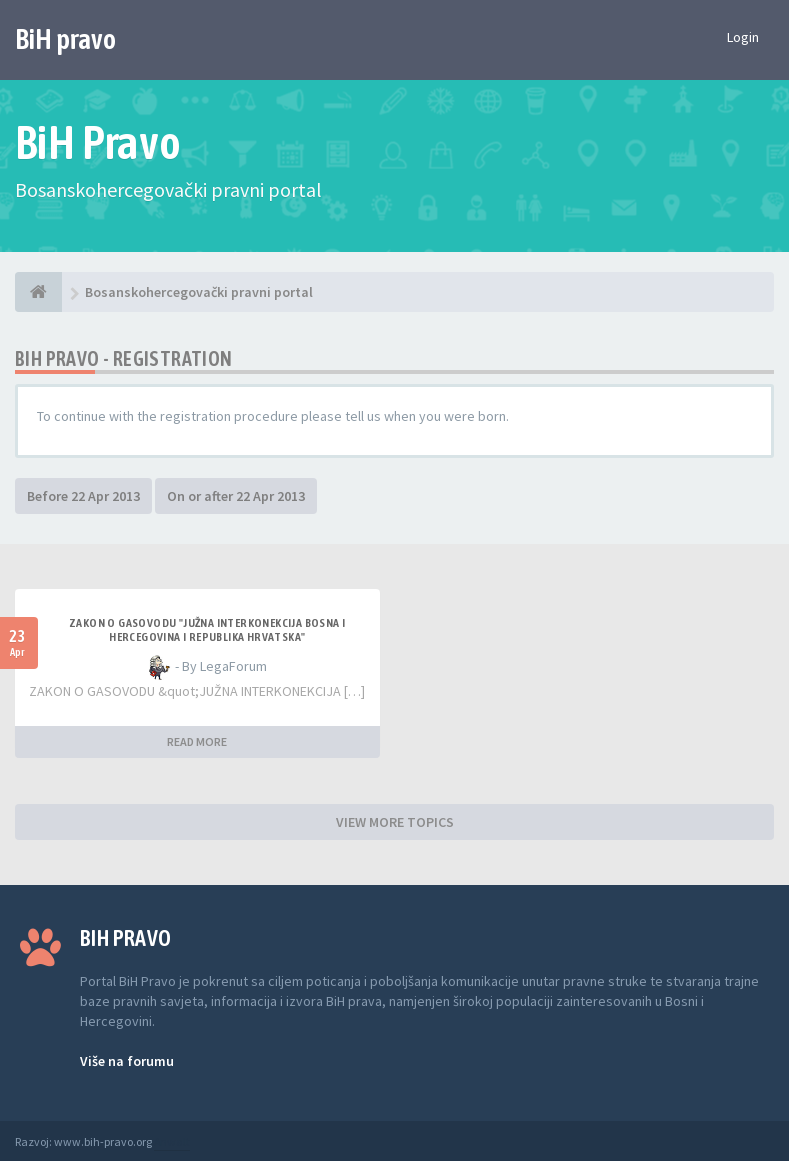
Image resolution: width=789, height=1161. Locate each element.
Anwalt (172, 1141)
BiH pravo (65, 39)
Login (743, 37)
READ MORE (197, 741)
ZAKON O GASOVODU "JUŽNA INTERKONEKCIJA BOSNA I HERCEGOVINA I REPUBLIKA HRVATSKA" (207, 630)
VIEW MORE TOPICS (395, 822)
